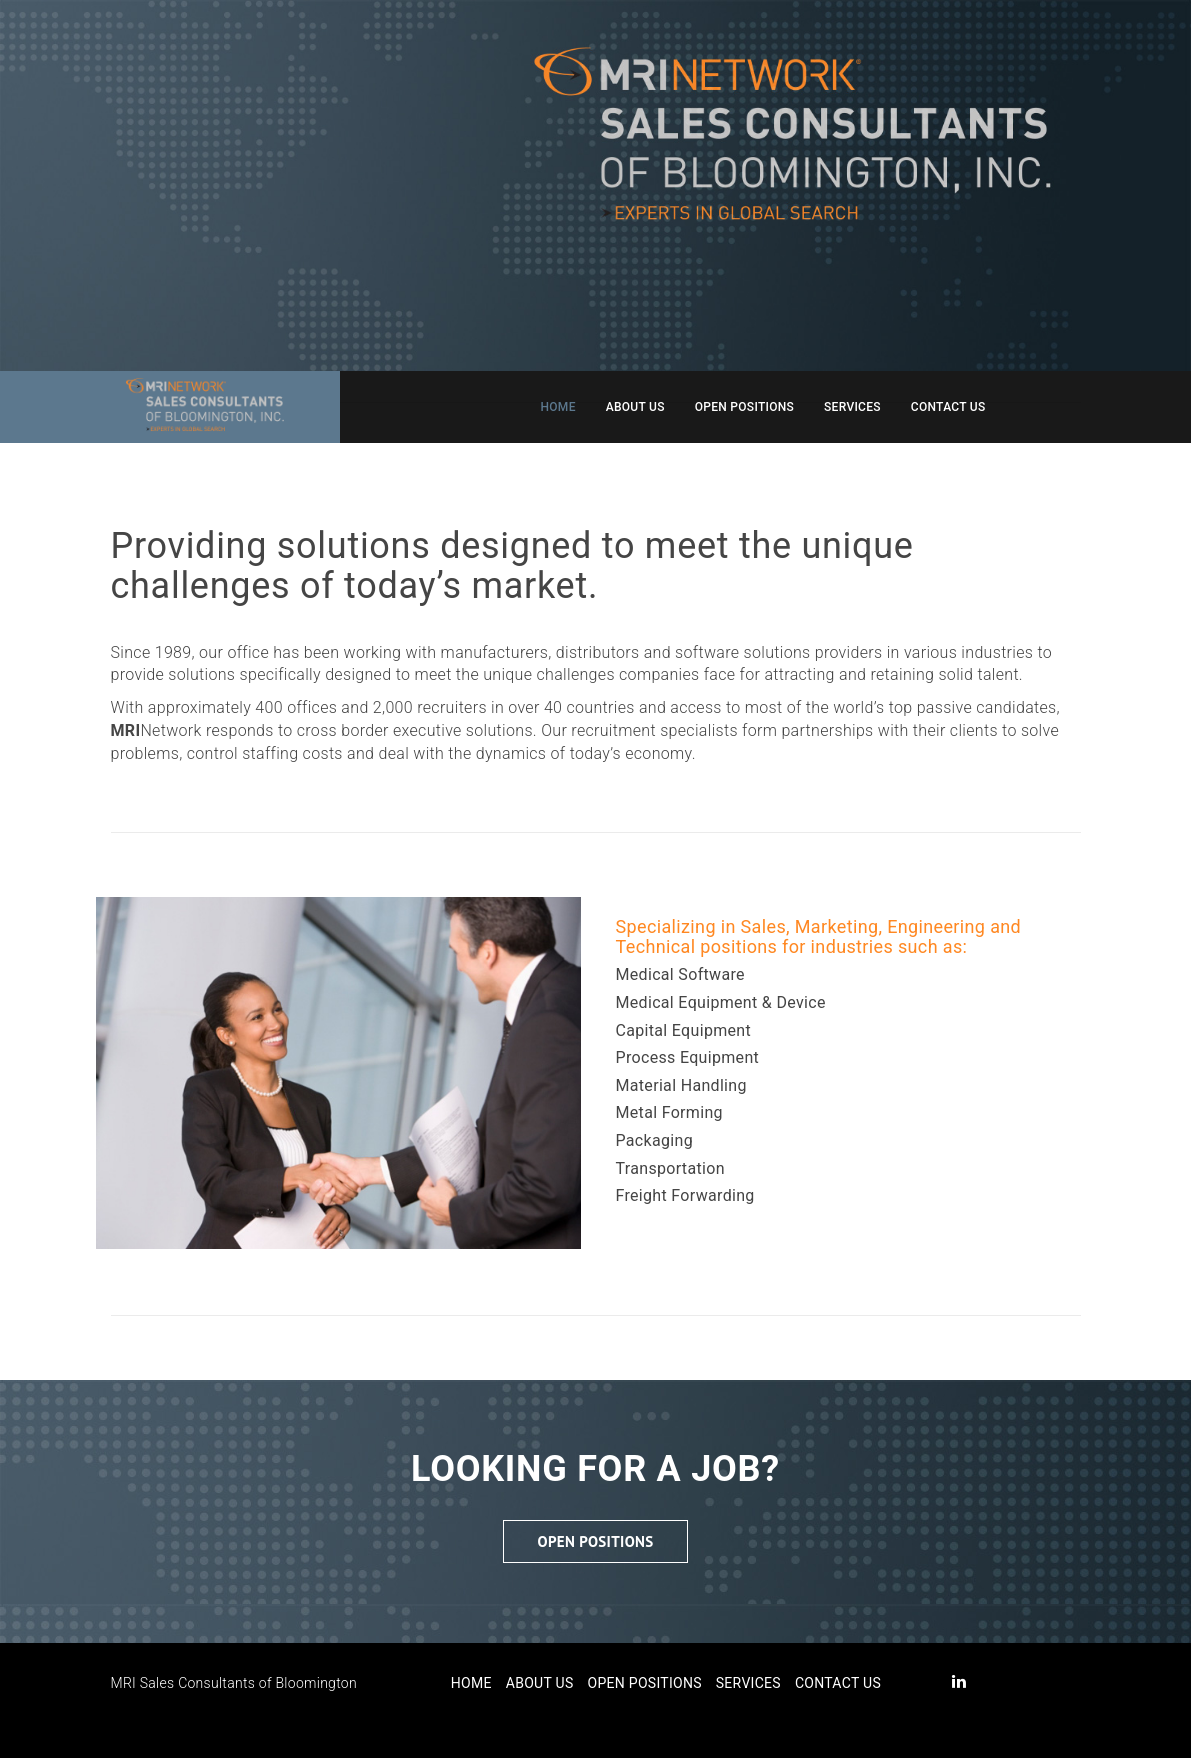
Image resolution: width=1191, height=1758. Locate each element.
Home (558, 407)
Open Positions (744, 407)
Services (852, 407)
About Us (635, 407)
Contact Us (948, 407)
